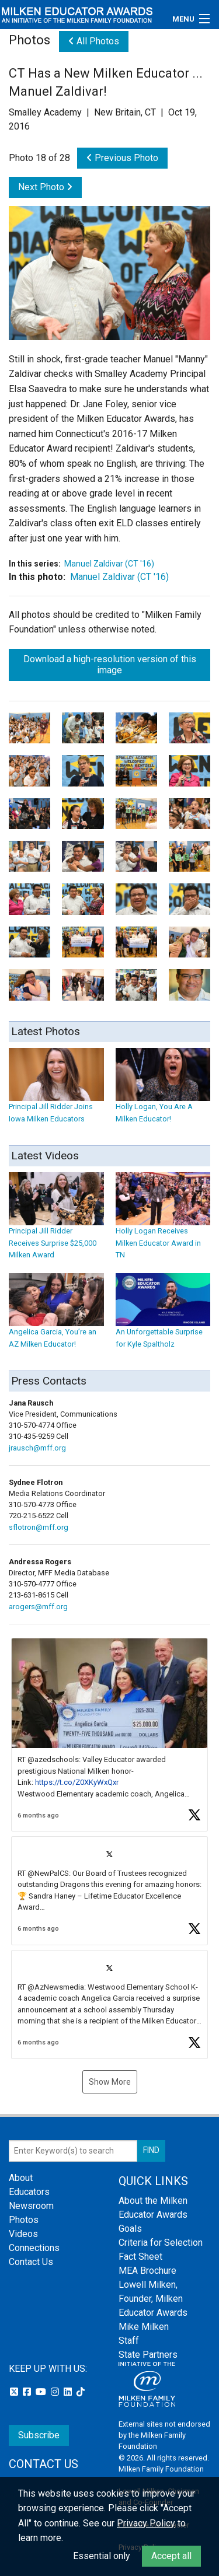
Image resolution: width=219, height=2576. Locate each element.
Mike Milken (144, 2326)
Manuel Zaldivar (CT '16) (109, 563)
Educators (29, 2191)
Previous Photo (122, 157)
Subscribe (39, 2435)
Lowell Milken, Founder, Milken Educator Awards (153, 2298)
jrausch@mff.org (37, 1447)
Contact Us (31, 2261)
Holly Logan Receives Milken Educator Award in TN (163, 1226)
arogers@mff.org (38, 1606)
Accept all (171, 2555)
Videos (23, 2233)
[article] (109, 1734)
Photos (24, 2219)
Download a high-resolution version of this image (109, 664)
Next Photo (45, 187)
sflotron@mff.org (38, 1527)
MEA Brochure (147, 2270)
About (21, 2177)
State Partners (148, 2354)
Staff (129, 2340)
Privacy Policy (146, 2523)
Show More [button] (110, 2081)
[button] (109, 1734)
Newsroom (31, 2205)
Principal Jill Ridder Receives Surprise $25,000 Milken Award (56, 1226)
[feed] (109, 1848)
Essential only (101, 2555)
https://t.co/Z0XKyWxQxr (77, 1782)
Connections (34, 2247)
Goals (130, 2228)
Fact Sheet (140, 2256)
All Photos (93, 41)
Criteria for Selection (161, 2242)
